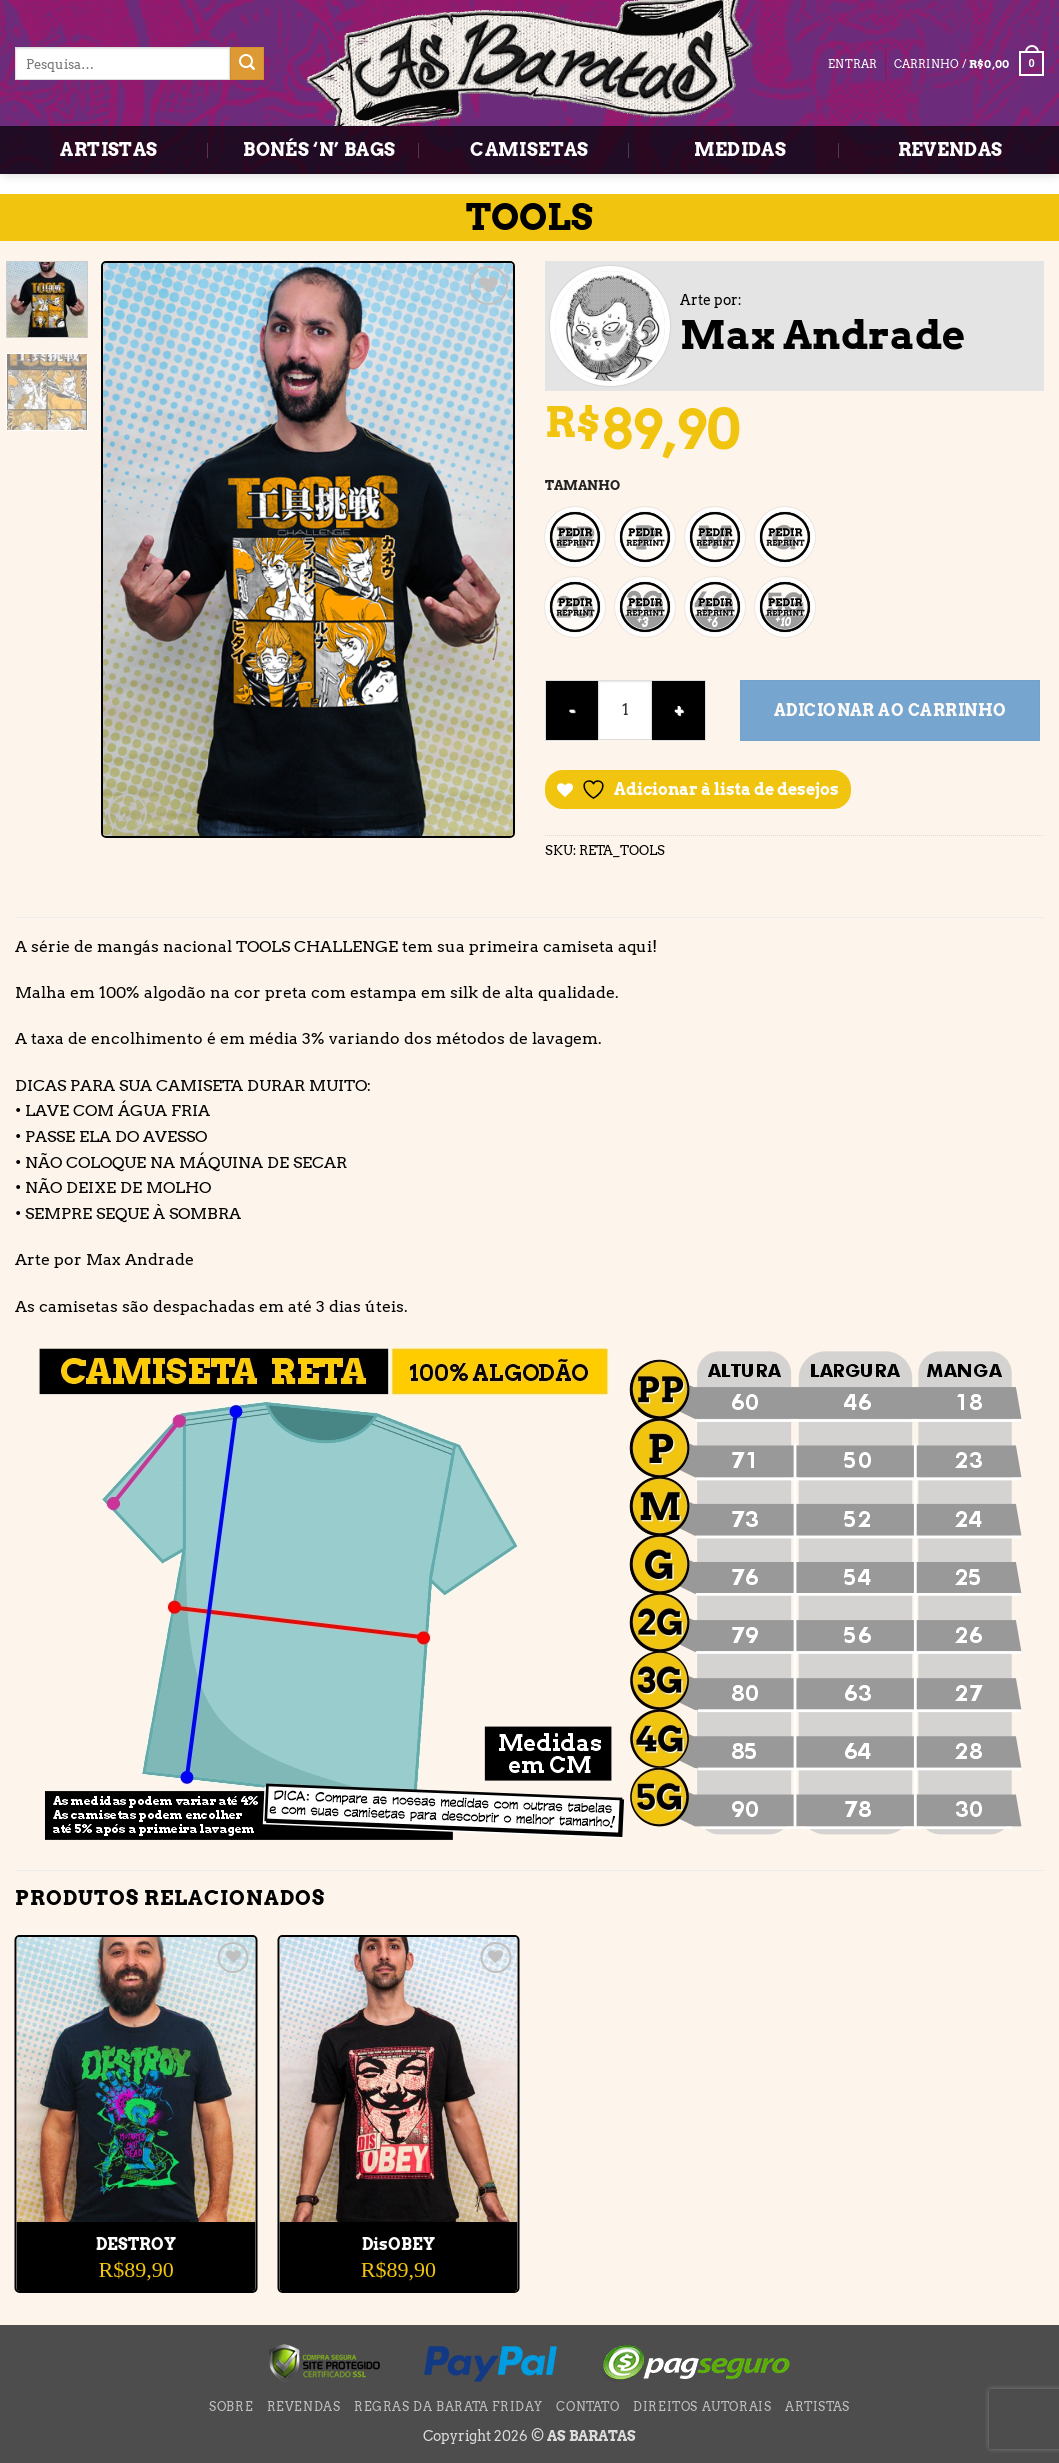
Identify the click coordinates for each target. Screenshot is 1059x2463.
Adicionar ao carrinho (890, 710)
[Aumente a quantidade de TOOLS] (679, 710)
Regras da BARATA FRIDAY (448, 2406)
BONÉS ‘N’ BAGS (319, 149)
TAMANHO (582, 485)
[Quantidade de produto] (625, 710)
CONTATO (587, 2406)
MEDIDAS (740, 149)
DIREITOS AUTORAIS (702, 2406)
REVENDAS (950, 149)
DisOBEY (398, 2244)
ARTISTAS (108, 149)
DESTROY (136, 2244)
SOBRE (231, 2406)
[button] (969, 63)
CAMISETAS (529, 149)
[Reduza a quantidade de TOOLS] (572, 710)
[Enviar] (247, 64)
